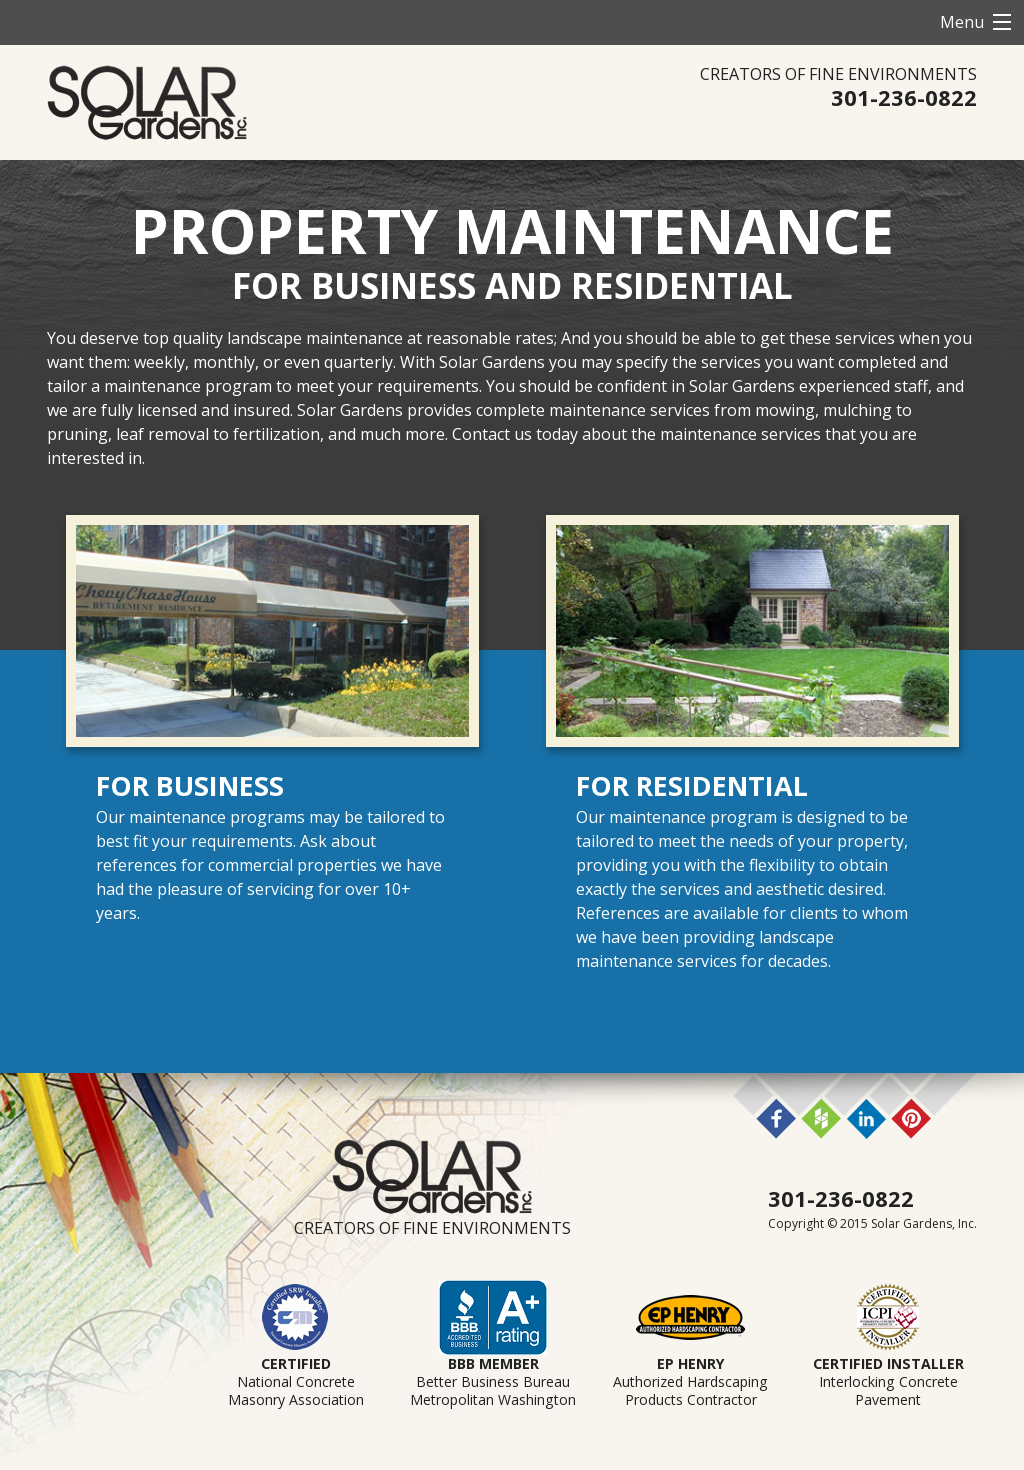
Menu (962, 22)
